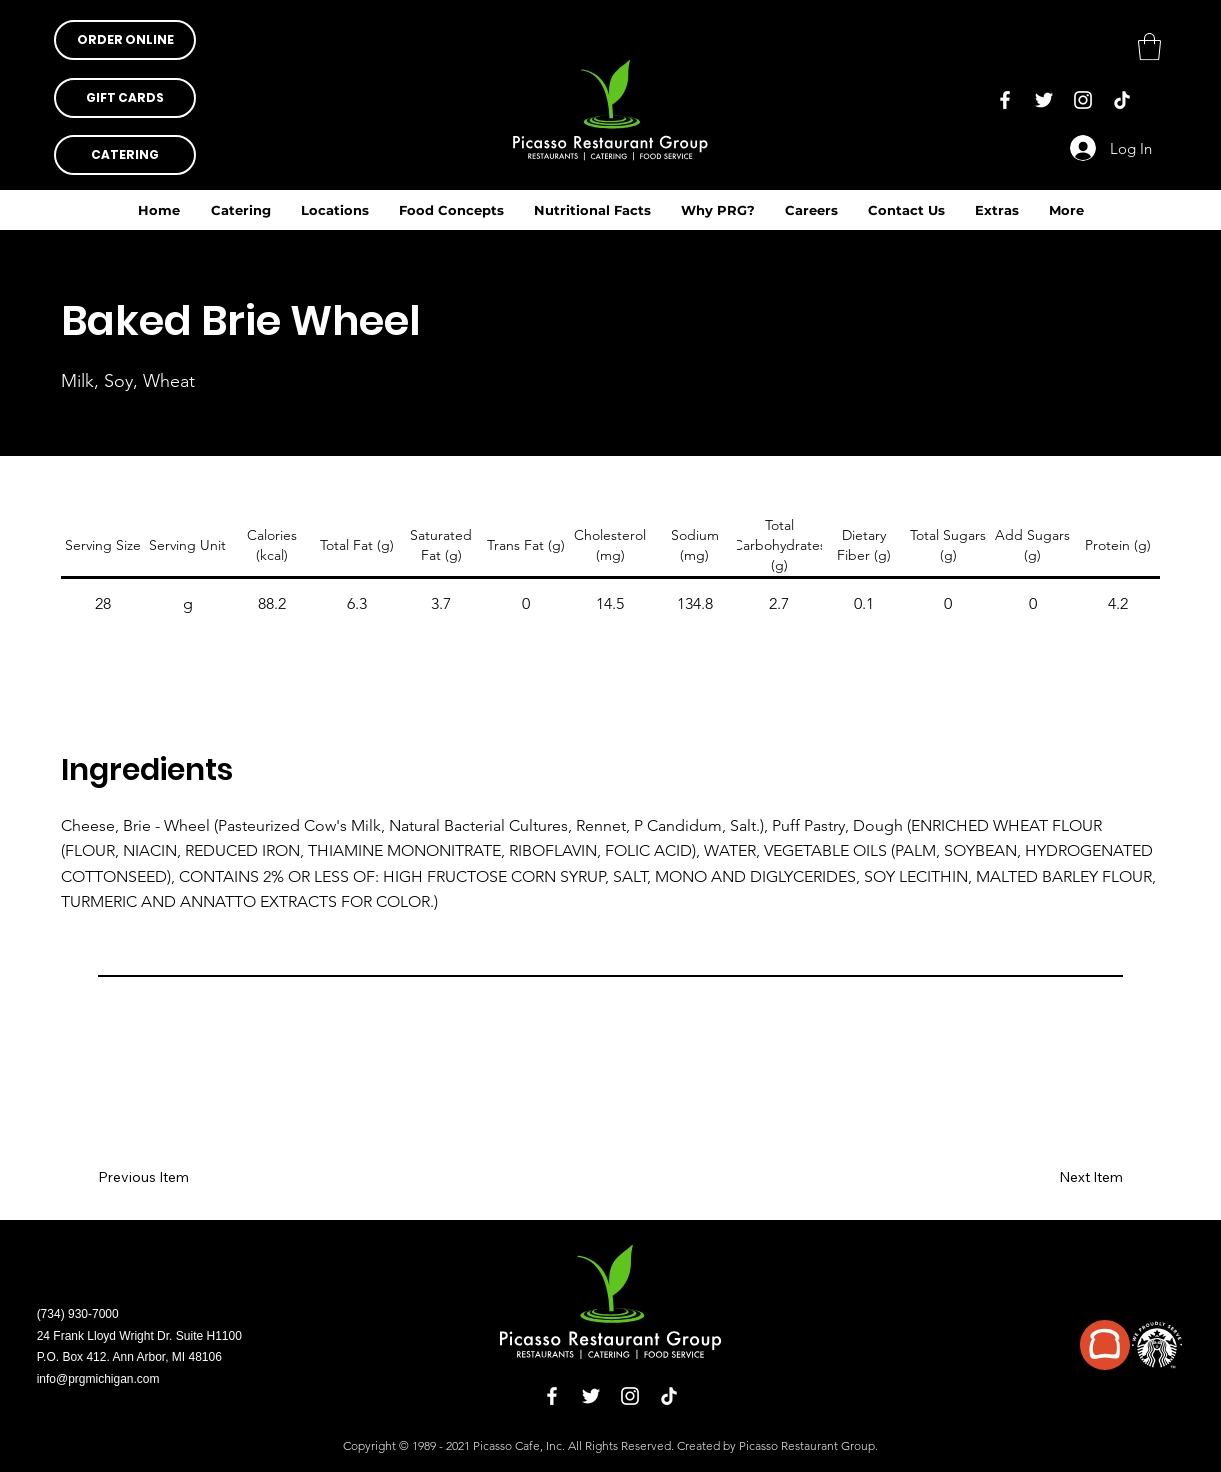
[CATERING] (125, 155)
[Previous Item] (157, 1177)
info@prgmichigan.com (98, 1379)
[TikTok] (1122, 100)
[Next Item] (1063, 1177)
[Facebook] (1005, 100)
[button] (592, 210)
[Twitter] (1044, 100)
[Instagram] (1083, 100)
